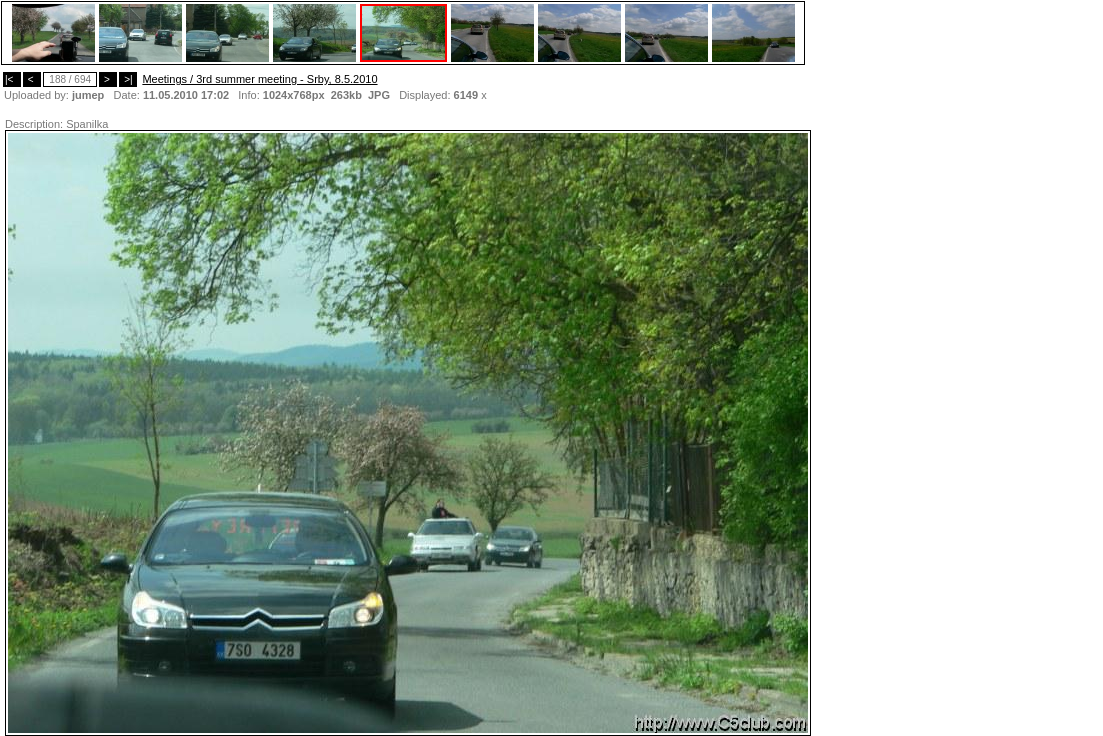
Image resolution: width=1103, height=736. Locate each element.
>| (128, 79)
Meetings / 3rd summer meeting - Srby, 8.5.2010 (259, 79)
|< (12, 79)
